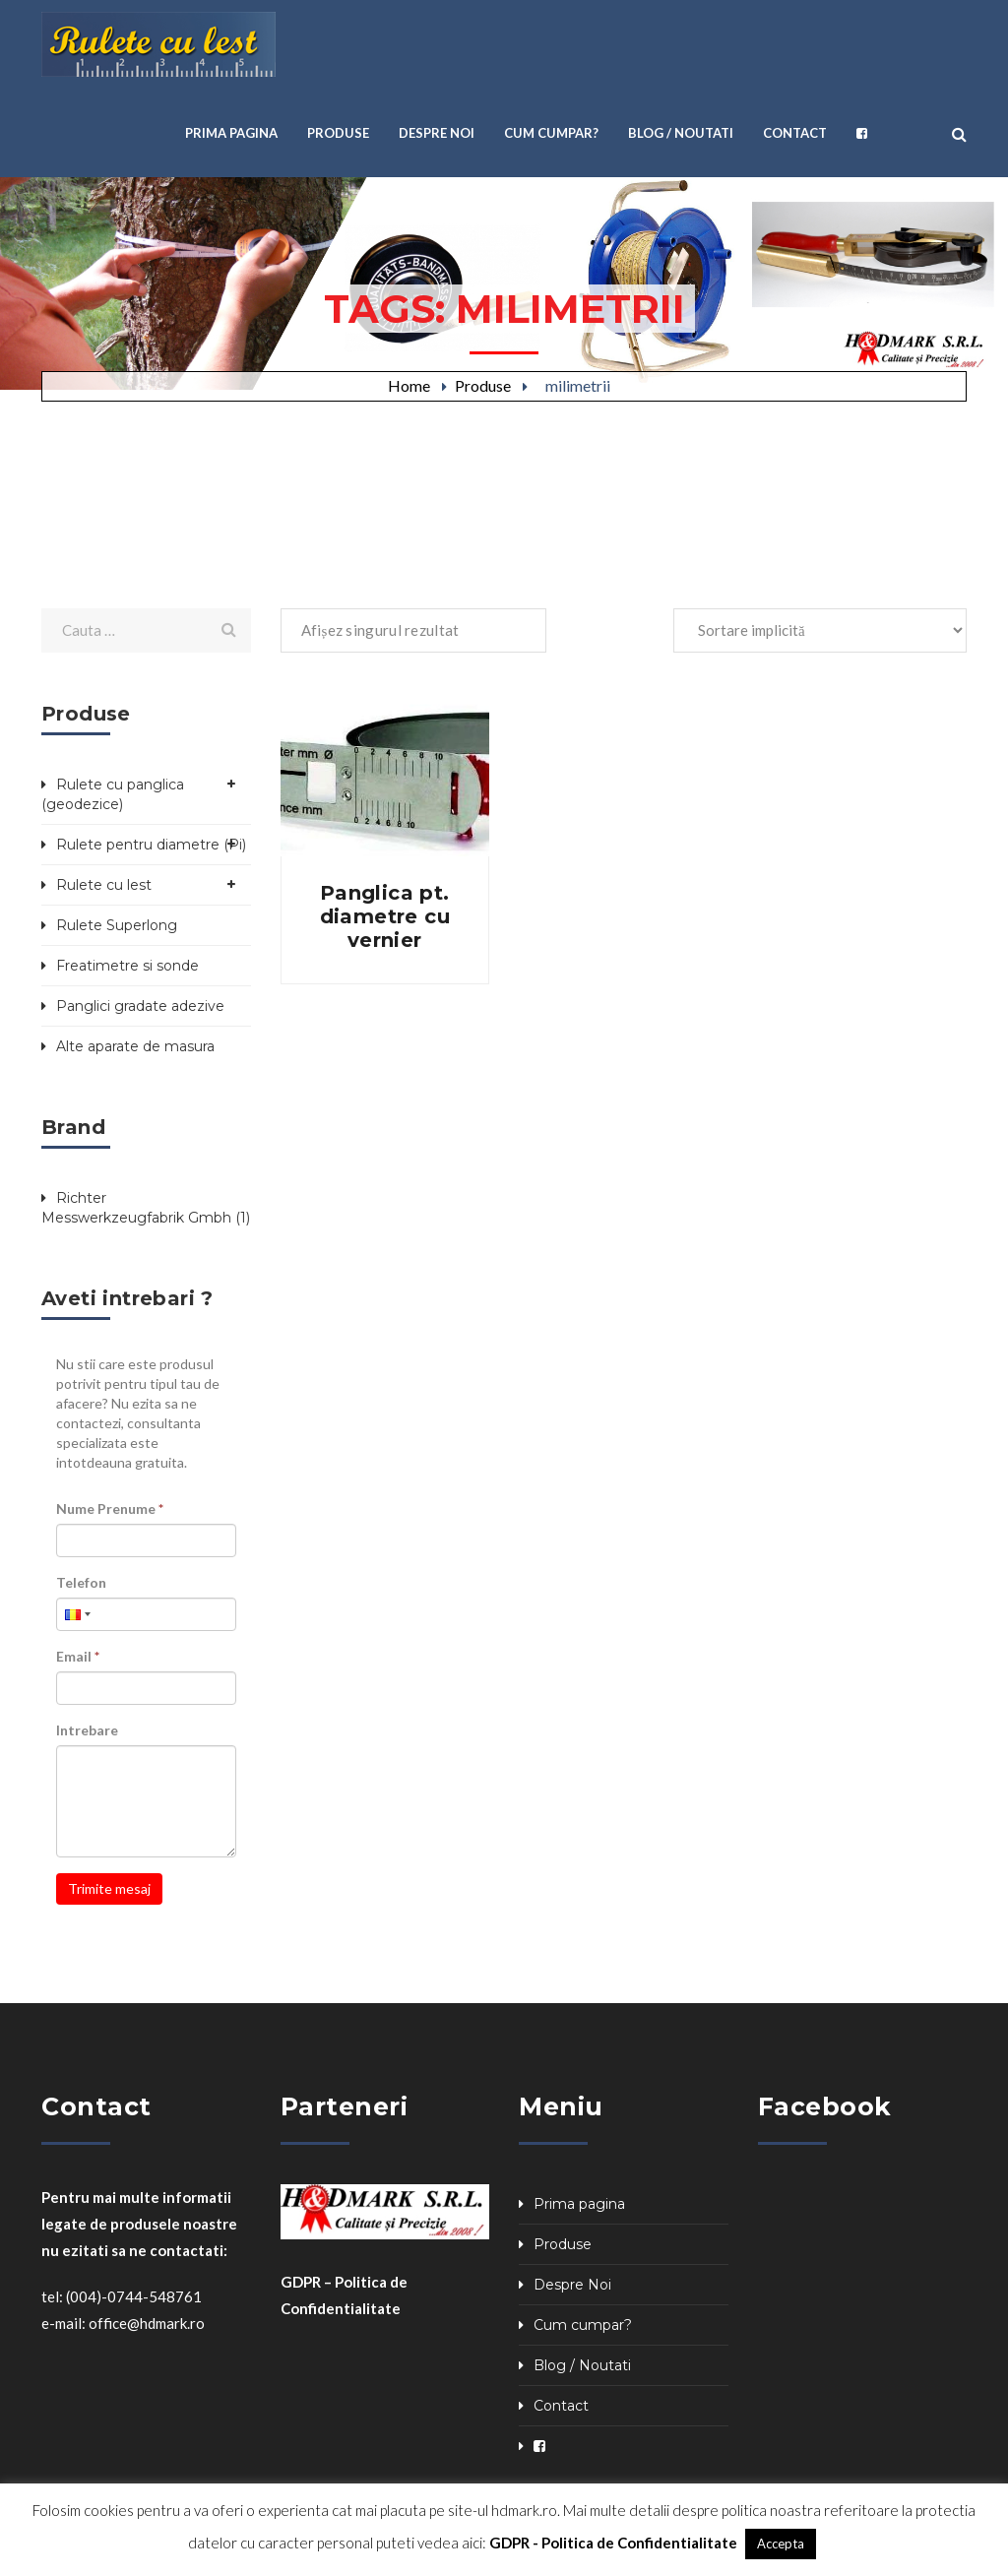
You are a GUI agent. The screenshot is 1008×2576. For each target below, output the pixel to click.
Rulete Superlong (116, 925)
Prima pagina (579, 2204)
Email (77, 1656)
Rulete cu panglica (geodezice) (112, 794)
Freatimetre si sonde (127, 965)
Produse (483, 385)
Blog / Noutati (582, 2365)
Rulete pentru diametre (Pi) (151, 844)
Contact (561, 2406)
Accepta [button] (780, 2543)
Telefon (81, 1582)
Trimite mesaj (109, 1888)
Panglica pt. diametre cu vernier (385, 916)
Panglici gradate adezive (140, 1006)
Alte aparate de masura (135, 1046)
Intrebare (87, 1730)
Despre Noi (572, 2284)
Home (409, 385)
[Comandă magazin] (820, 630)
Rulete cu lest (104, 885)
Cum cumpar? (583, 2325)
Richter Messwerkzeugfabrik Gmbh (136, 1207)
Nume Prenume (109, 1508)
